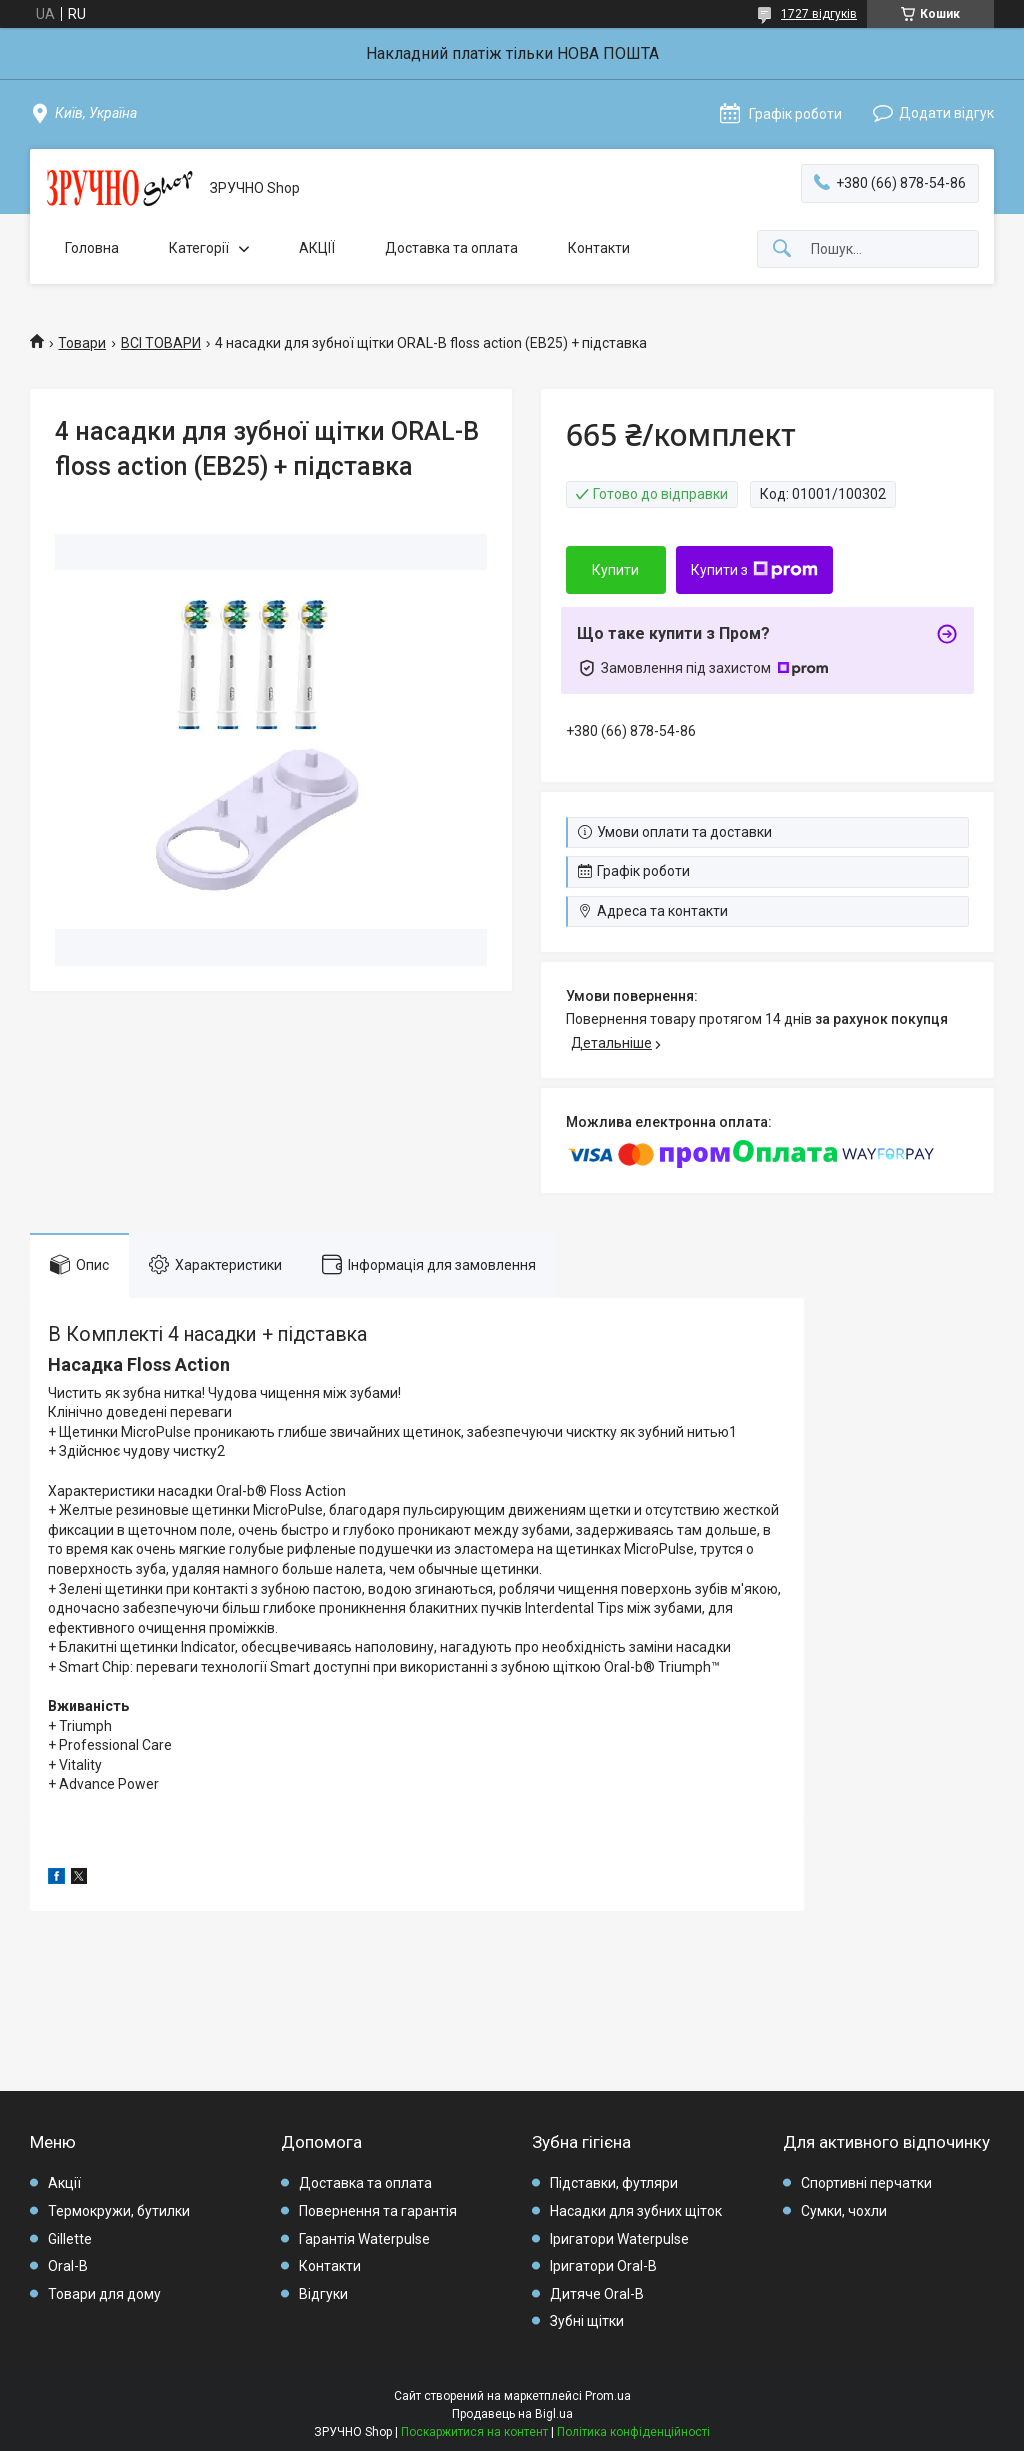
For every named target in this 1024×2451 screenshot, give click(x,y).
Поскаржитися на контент (474, 2432)
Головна (92, 248)
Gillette (70, 2239)
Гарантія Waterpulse (364, 2239)
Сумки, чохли (844, 2211)
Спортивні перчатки (866, 2183)
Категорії (199, 248)
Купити (615, 570)
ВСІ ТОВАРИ (161, 343)
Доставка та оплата (451, 248)
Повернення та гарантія (378, 2211)
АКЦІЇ (317, 248)
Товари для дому (104, 2294)
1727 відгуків (819, 14)
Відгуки (323, 2294)
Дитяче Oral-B (597, 2294)
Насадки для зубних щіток (636, 2211)
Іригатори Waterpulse (619, 2239)
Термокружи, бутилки (119, 2211)
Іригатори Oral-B (603, 2266)
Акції (64, 2183)
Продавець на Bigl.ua (512, 2414)
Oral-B (68, 2266)
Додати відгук (946, 113)
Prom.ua (608, 2396)
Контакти (599, 248)
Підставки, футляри (614, 2183)
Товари (82, 343)
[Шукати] (782, 249)
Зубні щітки (587, 2321)
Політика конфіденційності (633, 2432)
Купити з (754, 570)
